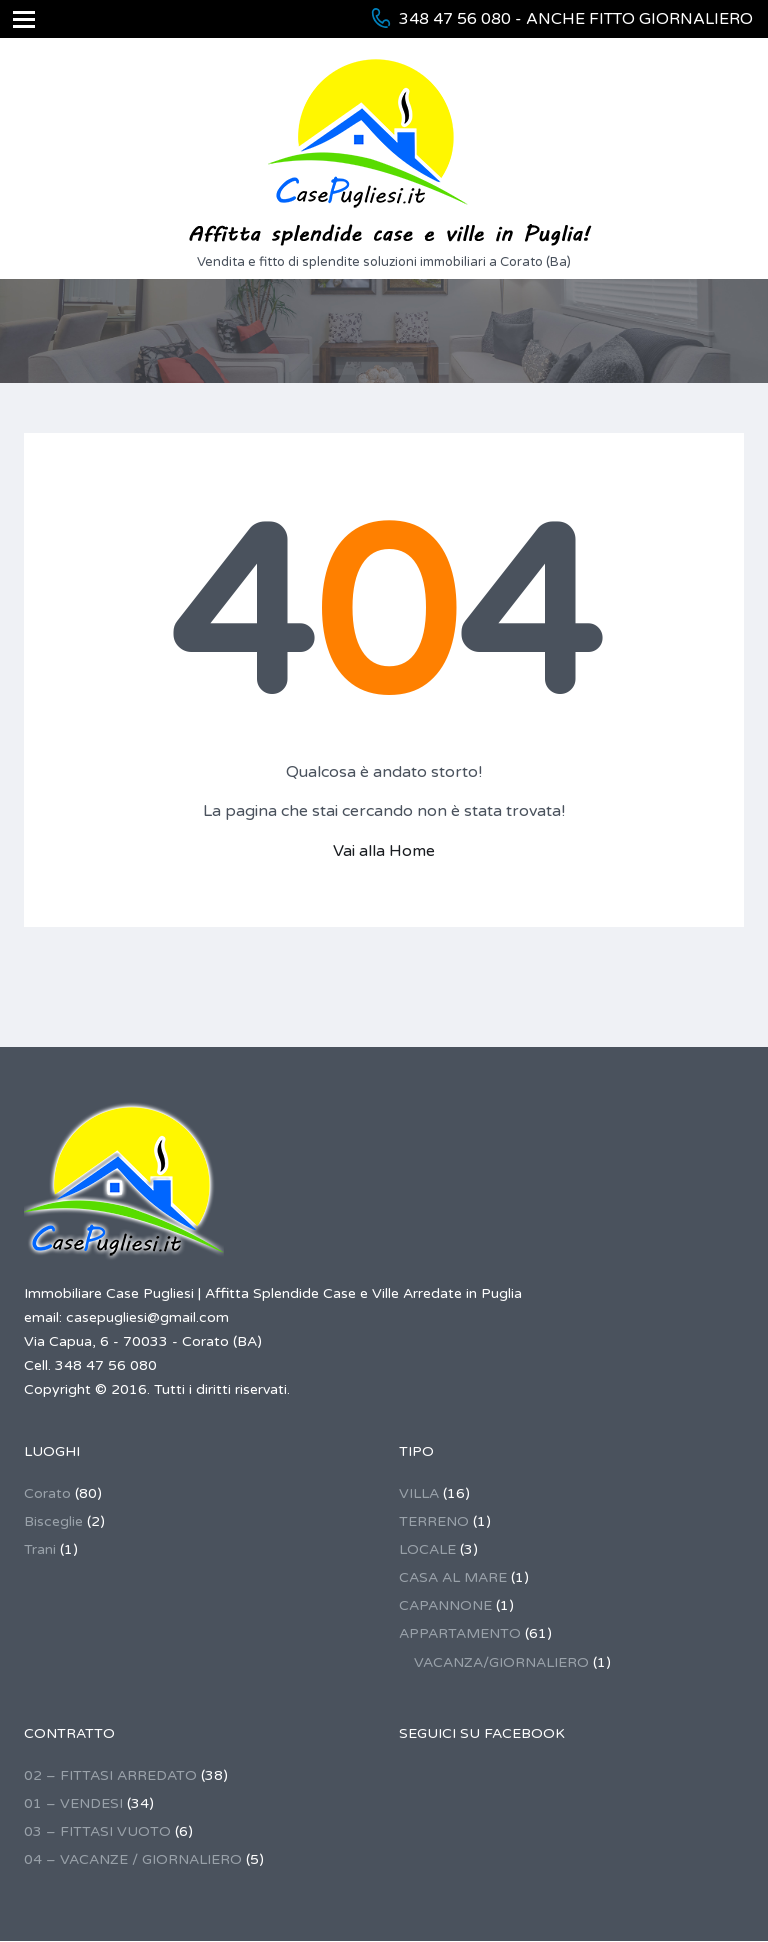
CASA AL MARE (453, 1577)
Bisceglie (53, 1521)
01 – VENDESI (73, 1803)
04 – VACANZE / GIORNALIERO (133, 1859)
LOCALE (427, 1549)
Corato (47, 1493)
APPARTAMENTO (460, 1633)
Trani (40, 1549)
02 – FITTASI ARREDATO (110, 1775)
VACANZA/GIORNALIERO (501, 1662)
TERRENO (434, 1521)
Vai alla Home (384, 851)
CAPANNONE (445, 1605)
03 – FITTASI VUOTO (97, 1831)
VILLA (419, 1493)
